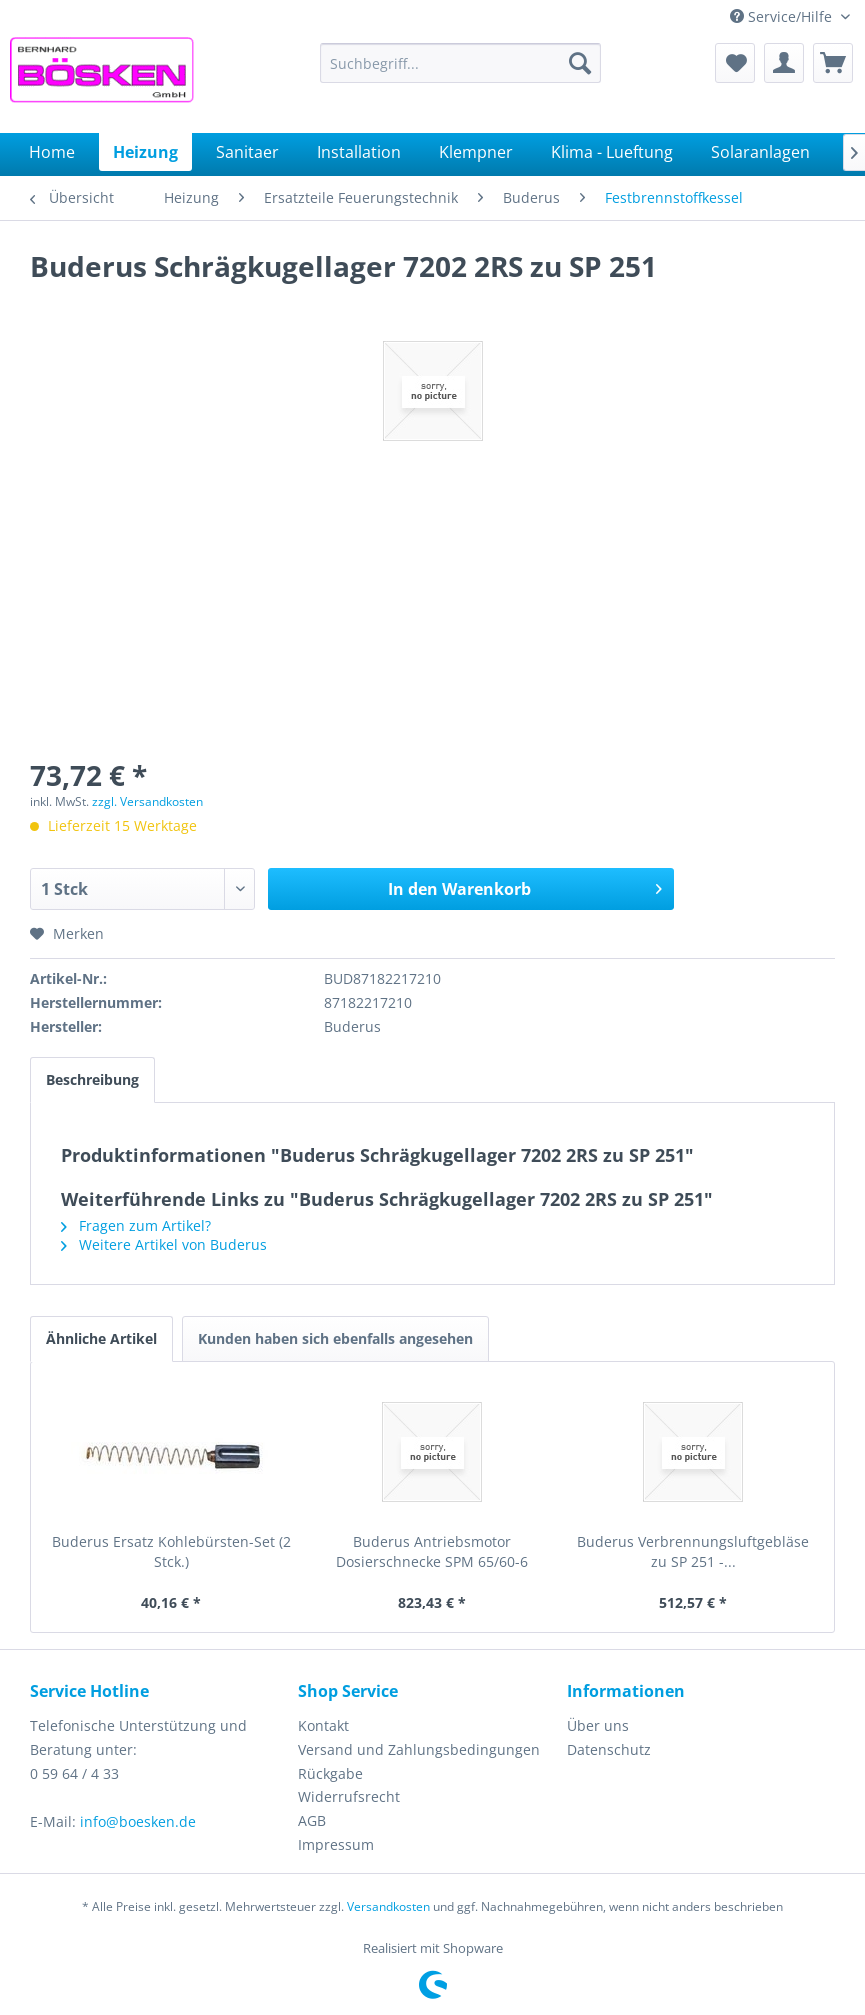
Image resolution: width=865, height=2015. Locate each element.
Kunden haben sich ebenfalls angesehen (335, 1338)
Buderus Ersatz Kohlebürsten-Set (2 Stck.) (171, 1551)
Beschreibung (92, 1079)
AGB (312, 1820)
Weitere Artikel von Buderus (164, 1244)
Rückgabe (330, 1773)
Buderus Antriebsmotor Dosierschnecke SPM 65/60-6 (432, 1551)
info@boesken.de (138, 1821)
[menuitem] (460, 63)
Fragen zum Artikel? (136, 1225)
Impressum (336, 1844)
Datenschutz (609, 1749)
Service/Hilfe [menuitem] (783, 16)
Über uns (598, 1725)
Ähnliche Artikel (101, 1338)
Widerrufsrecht (349, 1796)
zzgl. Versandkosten (147, 801)
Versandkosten (388, 1906)
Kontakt (323, 1725)
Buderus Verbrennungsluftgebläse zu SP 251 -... (693, 1551)
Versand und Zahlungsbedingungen (419, 1749)
